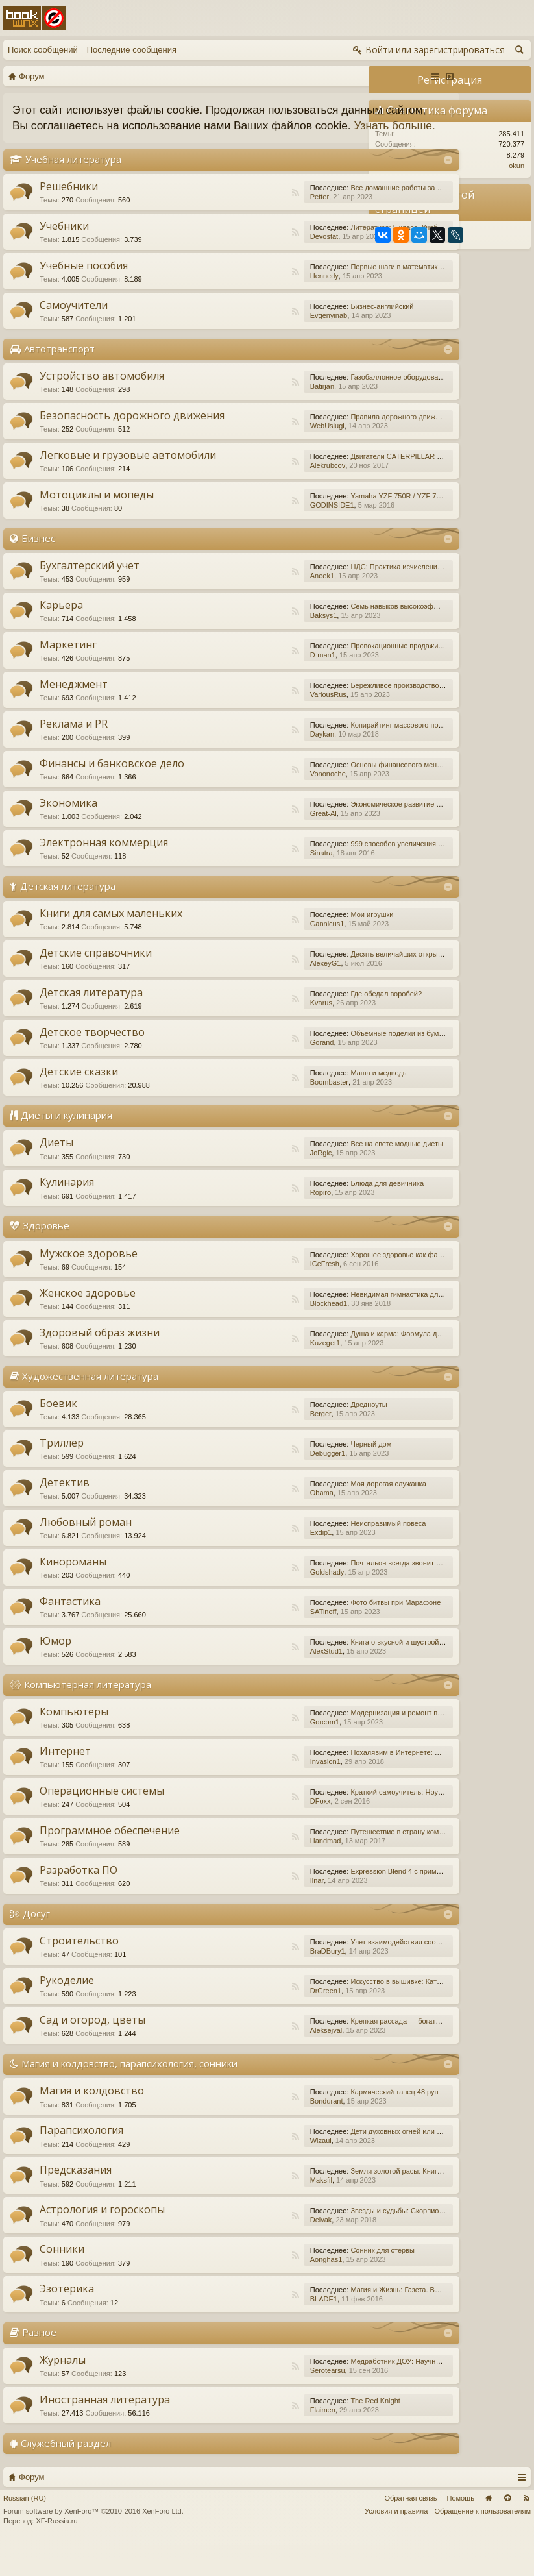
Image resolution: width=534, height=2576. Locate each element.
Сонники (62, 2280)
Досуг (36, 1944)
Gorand (225, 1073)
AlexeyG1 (228, 994)
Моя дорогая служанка (291, 1515)
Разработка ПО (78, 1901)
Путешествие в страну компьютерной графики (330, 1863)
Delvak (224, 2251)
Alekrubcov (230, 493)
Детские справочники (96, 984)
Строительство (79, 1972)
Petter (222, 212)
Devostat (227, 252)
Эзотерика (67, 2319)
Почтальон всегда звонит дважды (309, 1594)
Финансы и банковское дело (112, 794)
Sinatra (224, 884)
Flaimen (225, 2440)
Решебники (69, 202)
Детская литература (67, 917)
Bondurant (229, 2132)
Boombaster (232, 1113)
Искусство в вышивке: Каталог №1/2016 (320, 2013)
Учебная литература (73, 174)
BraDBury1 (230, 1982)
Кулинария (67, 1213)
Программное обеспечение (110, 1861)
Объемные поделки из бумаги (303, 1064)
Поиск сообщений (43, 50)
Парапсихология (81, 2161)
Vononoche (231, 805)
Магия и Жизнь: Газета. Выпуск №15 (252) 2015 (332, 2321)
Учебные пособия (84, 281)
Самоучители (74, 320)
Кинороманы (73, 1593)
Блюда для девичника (290, 1214)
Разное (39, 2363)
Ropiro (223, 1223)
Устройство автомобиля (102, 391)
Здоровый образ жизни (100, 1363)
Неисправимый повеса (291, 1554)
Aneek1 (225, 607)
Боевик (58, 1434)
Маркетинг (68, 676)
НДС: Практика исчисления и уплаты (315, 598)
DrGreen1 (228, 2022)
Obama (224, 1524)
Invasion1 (228, 1793)
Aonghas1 (229, 2290)
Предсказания (76, 2201)
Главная (488, 2528)
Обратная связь (410, 2529)
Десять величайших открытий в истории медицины (338, 985)
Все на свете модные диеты (300, 1175)
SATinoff (226, 1643)
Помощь (461, 2529)
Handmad (228, 1872)
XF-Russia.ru (56, 2552)
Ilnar (219, 1911)
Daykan (225, 765)
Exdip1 (224, 1563)
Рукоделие (67, 2011)
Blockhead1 (231, 1334)
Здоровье (46, 1256)
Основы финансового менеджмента (313, 796)
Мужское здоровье (89, 1284)
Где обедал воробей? (289, 1025)
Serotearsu (230, 2401)
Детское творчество (92, 1063)
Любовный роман (86, 1553)
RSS (198, 208)
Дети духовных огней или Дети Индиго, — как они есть (344, 2162)
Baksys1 (226, 646)
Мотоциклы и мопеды (97, 526)
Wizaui (223, 2172)
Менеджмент (74, 715)
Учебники (64, 241)
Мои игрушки (275, 946)
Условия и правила (396, 2542)
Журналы (63, 2390)
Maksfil (224, 2211)
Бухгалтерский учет (90, 596)
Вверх (507, 2528)
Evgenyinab (231, 331)
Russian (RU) (24, 2529)
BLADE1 (226, 2330)
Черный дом (274, 1475)
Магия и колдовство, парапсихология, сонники (129, 2094)
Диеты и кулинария (66, 1146)
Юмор (55, 1672)
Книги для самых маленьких (111, 944)
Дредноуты (272, 1436)
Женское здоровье (88, 1323)
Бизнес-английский (285, 322)
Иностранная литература (105, 2430)
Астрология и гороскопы (102, 2240)
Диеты (56, 1173)
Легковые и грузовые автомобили (95, 484)
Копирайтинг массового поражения (312, 756)
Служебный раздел (66, 2473)
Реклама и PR (74, 755)
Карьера (61, 636)
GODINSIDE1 (235, 536)
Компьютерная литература (87, 1715)
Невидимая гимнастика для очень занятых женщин (339, 1325)
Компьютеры (74, 1743)
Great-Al (226, 844)
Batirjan (225, 402)
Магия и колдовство (92, 2122)
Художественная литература (90, 1406)
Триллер (62, 1474)
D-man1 (225, 686)
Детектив (65, 1513)
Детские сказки (79, 1103)
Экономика (68, 834)
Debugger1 (230, 1484)
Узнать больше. (173, 141)
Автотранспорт (59, 364)
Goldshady (230, 1603)
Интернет (65, 1782)
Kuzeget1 (228, 1373)
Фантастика (70, 1632)
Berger (223, 1445)
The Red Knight (278, 2431)
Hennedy (227, 291)
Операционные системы (102, 1822)
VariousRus (231, 726)
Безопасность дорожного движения (105, 437)
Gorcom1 (227, 1753)
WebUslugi (230, 445)
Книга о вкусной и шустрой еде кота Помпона (329, 1673)
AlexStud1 (229, 1682)
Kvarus (224, 1034)
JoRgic (224, 1184)
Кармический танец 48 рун (297, 2123)
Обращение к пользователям (482, 2542)
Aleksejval (229, 2061)
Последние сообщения (131, 50)
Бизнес (38, 569)
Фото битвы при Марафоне (299, 1634)
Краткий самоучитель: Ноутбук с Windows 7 (325, 1823)
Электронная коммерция (104, 873)
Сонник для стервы (285, 2281)
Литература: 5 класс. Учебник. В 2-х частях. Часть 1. (341, 243)
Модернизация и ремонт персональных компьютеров (342, 1744)
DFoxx (223, 1832)
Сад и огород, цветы (92, 2051)
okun (516, 165)
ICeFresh (227, 1294)
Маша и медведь (281, 1104)
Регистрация (449, 80)
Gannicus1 (230, 955)
